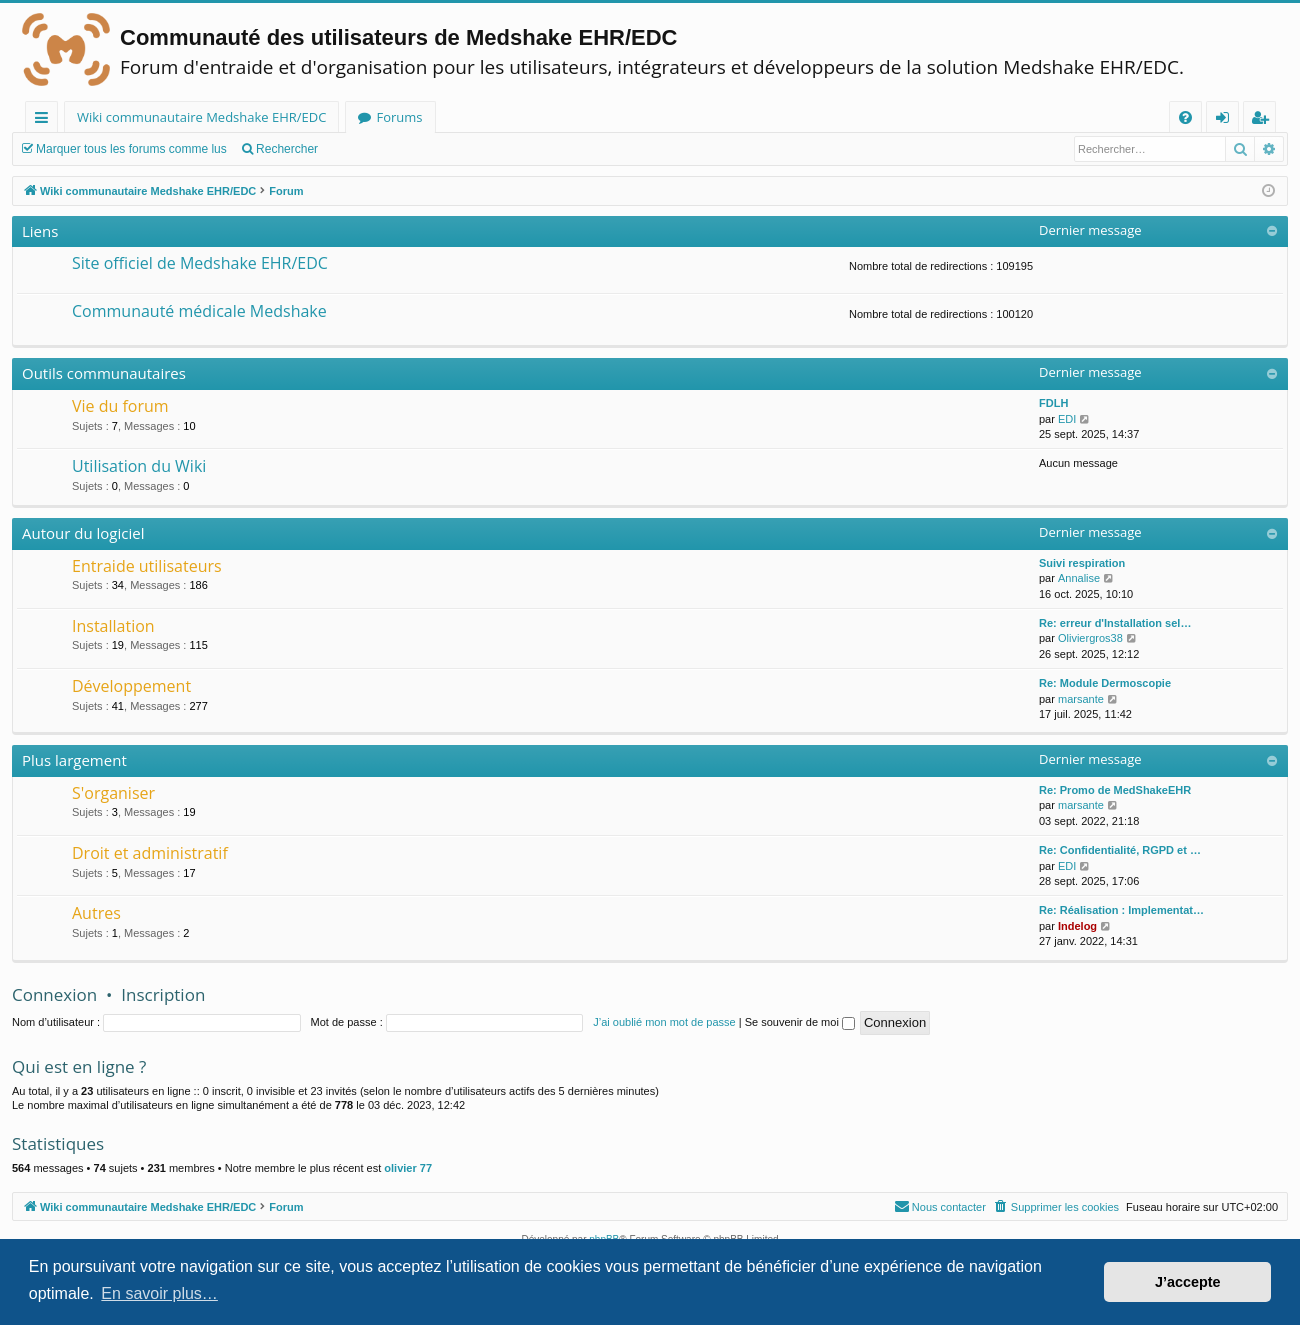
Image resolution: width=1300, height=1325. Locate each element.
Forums (399, 117)
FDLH (1053, 403)
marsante (1081, 699)
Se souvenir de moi (800, 1022)
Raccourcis (45, 120)
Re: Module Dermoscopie (1105, 683)
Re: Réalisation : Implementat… (1121, 910)
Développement (131, 686)
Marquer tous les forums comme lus (131, 149)
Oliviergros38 (1090, 638)
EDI (1067, 419)
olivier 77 (408, 1168)
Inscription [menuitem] (1263, 120)
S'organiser (113, 793)
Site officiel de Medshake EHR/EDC (200, 263)
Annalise (1079, 578)
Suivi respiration (1082, 563)
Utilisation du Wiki (139, 466)
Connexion (54, 994)
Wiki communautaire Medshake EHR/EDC (201, 117)
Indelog (1077, 926)
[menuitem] (1185, 117)
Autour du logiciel (83, 533)
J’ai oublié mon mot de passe (664, 1022)
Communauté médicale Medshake (199, 311)
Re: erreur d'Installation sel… (1115, 623)
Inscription (163, 994)
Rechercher (287, 149)
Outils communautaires (104, 373)
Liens (40, 231)
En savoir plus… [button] (159, 1293)
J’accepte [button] (1188, 1282)
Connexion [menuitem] (1227, 120)
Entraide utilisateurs (147, 566)
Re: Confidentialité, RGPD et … (1120, 850)
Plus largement (74, 760)
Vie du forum (120, 406)
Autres (96, 913)
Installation (113, 626)
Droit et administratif (150, 853)
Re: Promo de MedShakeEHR (1115, 790)
